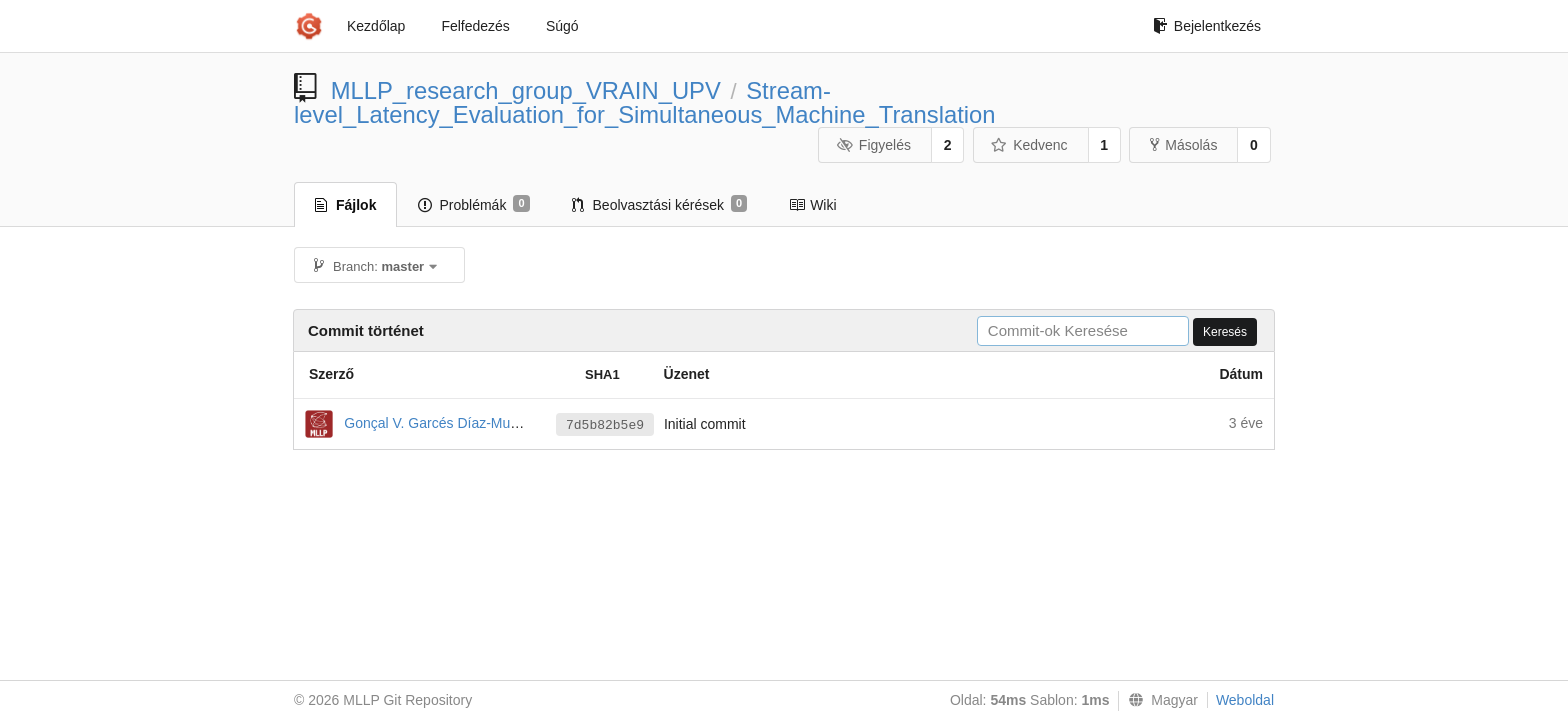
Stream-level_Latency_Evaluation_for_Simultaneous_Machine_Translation (645, 102)
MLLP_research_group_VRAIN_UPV (526, 90)
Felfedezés (475, 26)
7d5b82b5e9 (605, 425)
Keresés (1225, 332)
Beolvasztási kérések (660, 204)
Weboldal (1245, 700)
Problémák (473, 204)
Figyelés (873, 145)
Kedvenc (1029, 145)
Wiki (812, 205)
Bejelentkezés (1207, 26)
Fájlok (345, 205)
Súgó (562, 26)
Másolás (1183, 145)
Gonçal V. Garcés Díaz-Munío (436, 423)
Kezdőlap (376, 26)
